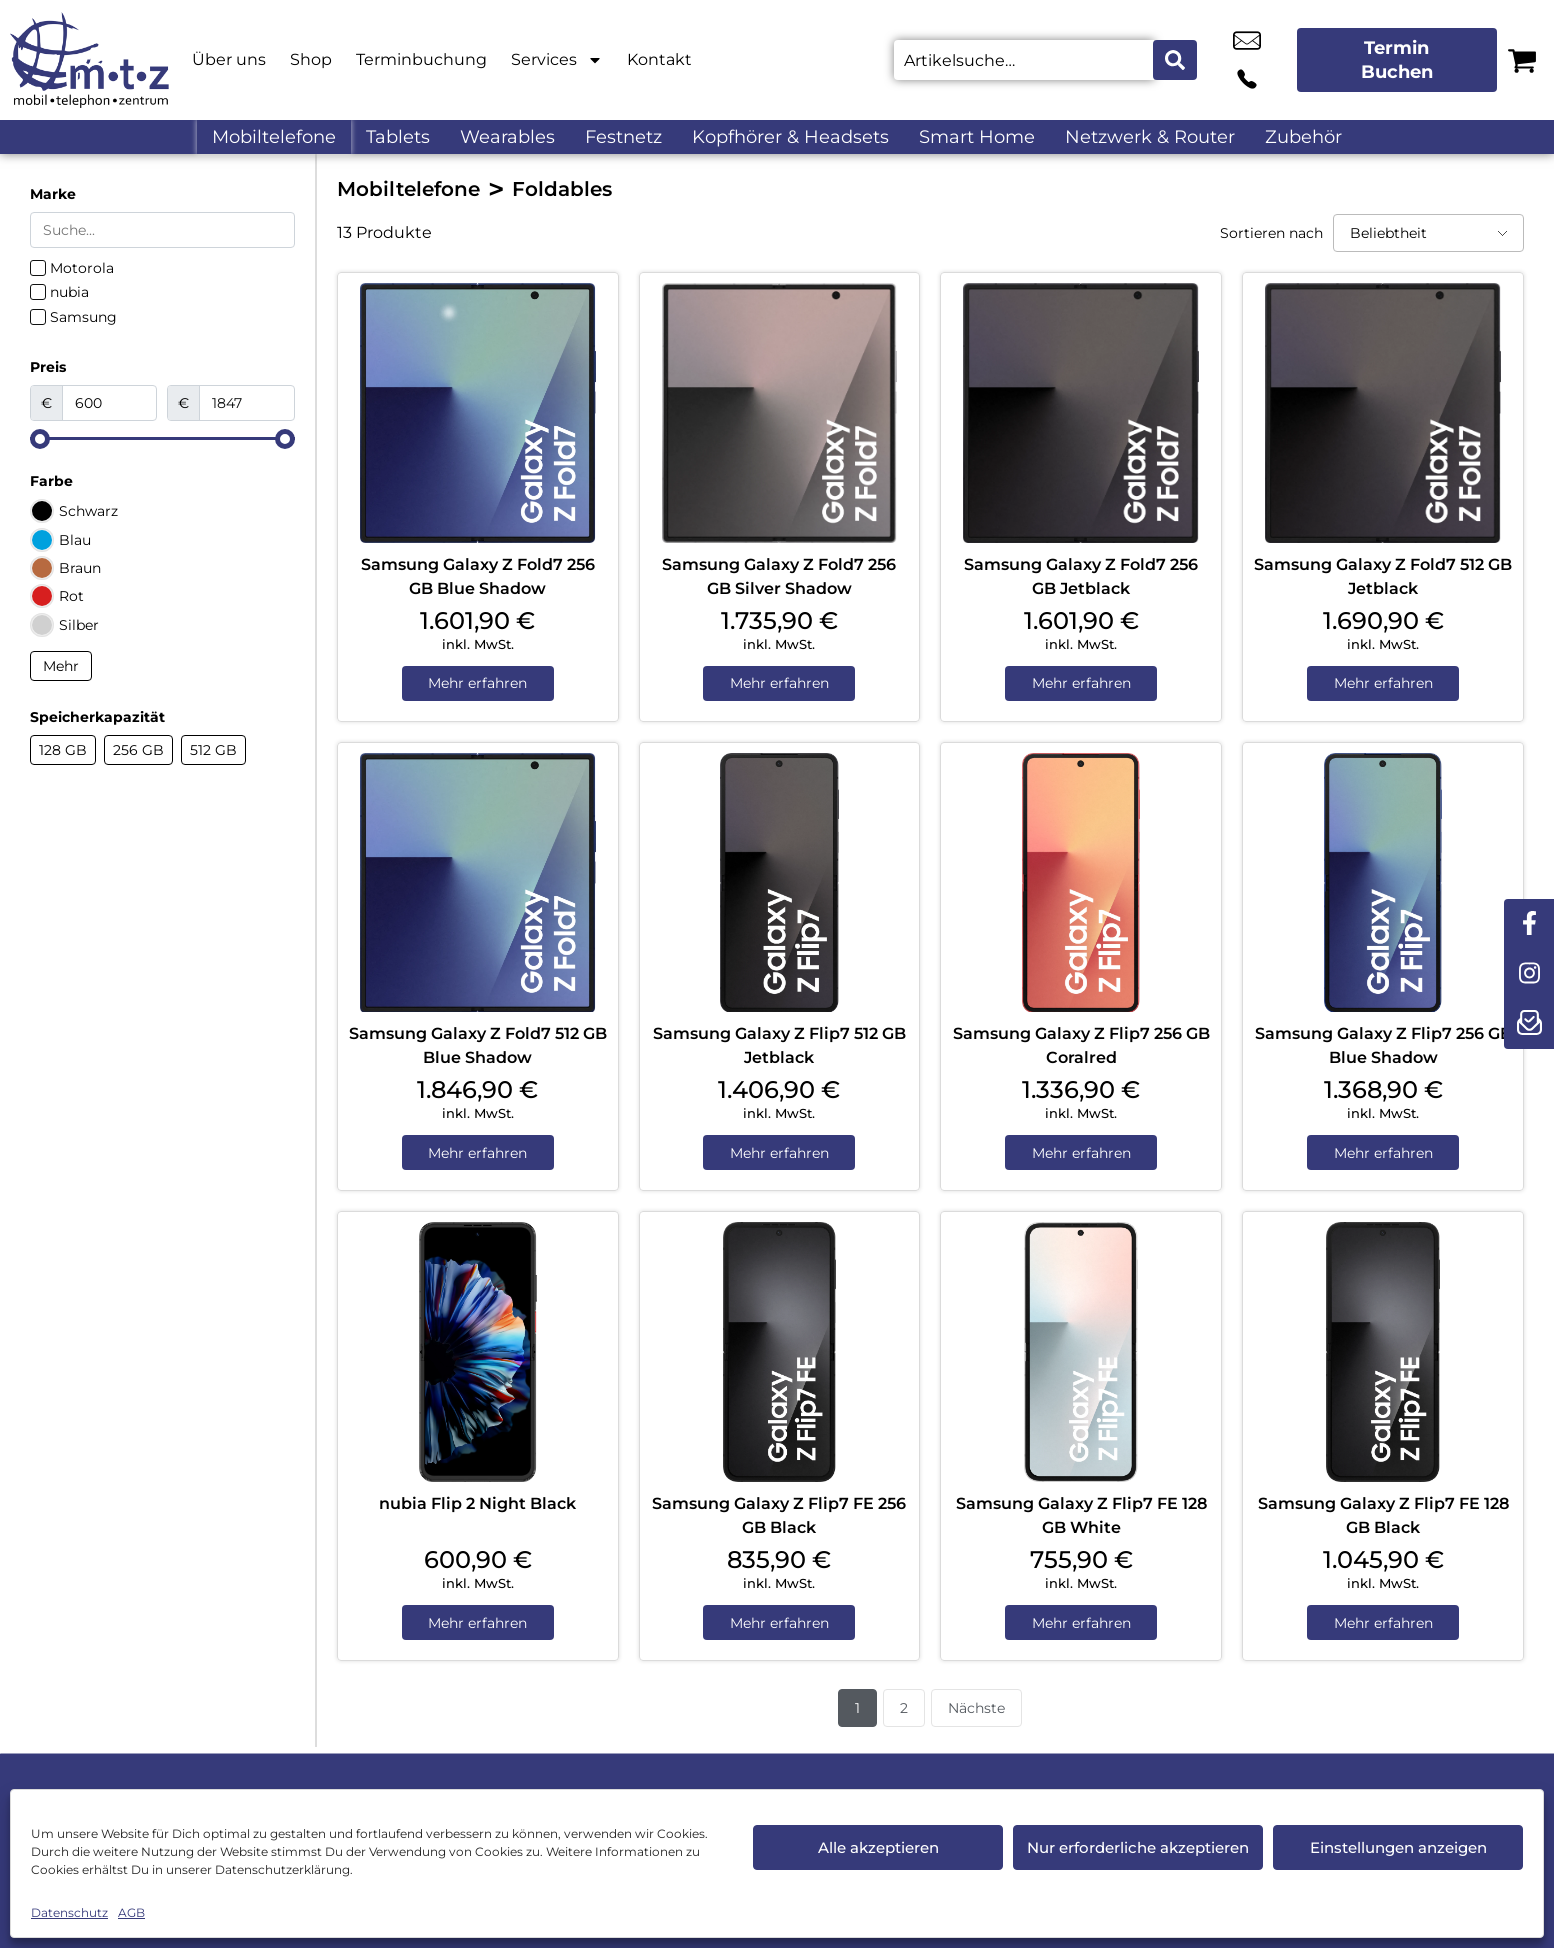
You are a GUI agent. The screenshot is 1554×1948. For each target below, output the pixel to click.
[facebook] (1529, 924)
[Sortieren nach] (1428, 233)
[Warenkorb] (1522, 60)
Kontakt (659, 59)
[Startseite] (90, 60)
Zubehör (1303, 137)
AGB (131, 1912)
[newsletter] (1529, 1024)
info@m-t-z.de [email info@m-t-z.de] (1223, 60)
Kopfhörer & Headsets (790, 137)
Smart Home (977, 137)
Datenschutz (69, 1912)
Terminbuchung (421, 59)
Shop (311, 59)
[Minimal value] (162, 439)
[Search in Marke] (162, 230)
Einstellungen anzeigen (1398, 1847)
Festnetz (623, 137)
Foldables (562, 189)
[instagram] (1529, 974)
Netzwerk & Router (1150, 137)
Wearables (507, 137)
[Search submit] (1175, 60)
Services (557, 60)
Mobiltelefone (274, 137)
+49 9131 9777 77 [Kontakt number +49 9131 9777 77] (1268, 60)
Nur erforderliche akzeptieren (1138, 1847)
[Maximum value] (246, 403)
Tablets (398, 137)
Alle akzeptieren (878, 1847)
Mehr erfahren (477, 684)
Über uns (229, 59)
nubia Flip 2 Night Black (477, 1505)
